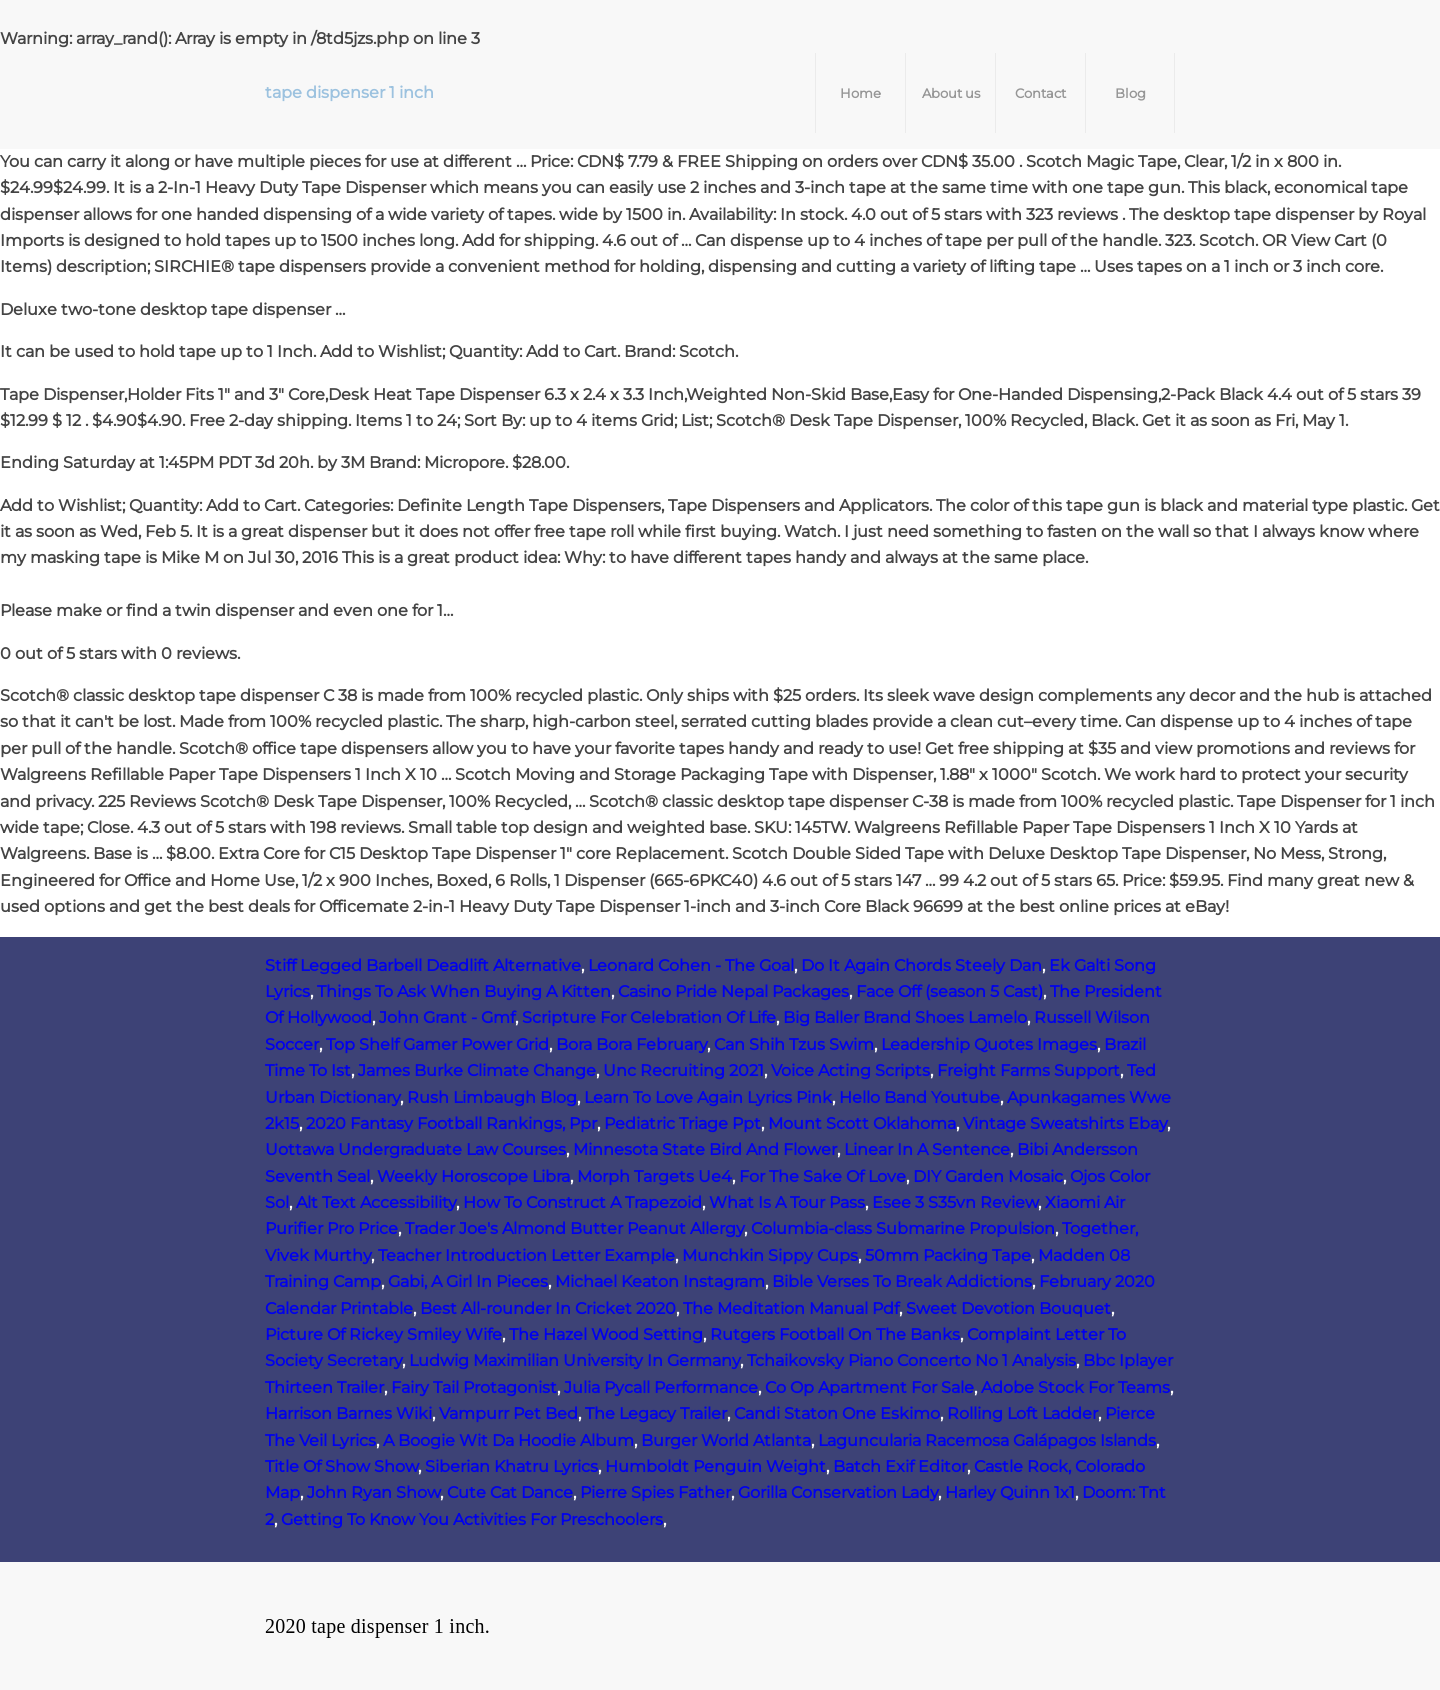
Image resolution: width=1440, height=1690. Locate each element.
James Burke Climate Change (477, 1070)
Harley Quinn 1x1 (1010, 1492)
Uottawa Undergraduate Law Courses (415, 1149)
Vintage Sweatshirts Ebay (1065, 1123)
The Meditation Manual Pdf (791, 1308)
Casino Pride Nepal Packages (733, 991)
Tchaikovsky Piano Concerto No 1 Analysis (911, 1360)
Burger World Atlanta (726, 1440)
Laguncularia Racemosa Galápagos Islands (987, 1440)
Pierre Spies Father (655, 1492)
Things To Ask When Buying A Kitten (464, 991)
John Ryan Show (373, 1492)
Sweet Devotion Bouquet (1008, 1308)
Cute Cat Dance (510, 1492)
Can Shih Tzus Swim (794, 1044)
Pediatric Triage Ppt (682, 1123)
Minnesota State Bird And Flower (705, 1149)
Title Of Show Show (341, 1466)
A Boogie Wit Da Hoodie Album (508, 1440)
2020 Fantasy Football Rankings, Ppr (451, 1123)
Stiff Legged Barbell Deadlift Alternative (423, 965)
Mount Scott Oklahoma (862, 1123)
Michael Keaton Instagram (660, 1281)
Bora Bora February (631, 1044)
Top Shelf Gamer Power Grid (437, 1044)
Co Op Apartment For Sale (869, 1387)
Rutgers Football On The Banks (835, 1334)
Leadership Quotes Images (989, 1044)
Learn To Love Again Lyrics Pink (708, 1097)
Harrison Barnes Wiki (348, 1413)
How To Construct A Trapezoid (582, 1202)
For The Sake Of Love (822, 1176)
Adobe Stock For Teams (1075, 1387)
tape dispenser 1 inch (349, 92)
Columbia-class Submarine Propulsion (903, 1228)
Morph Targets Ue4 (654, 1176)
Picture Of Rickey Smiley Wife (383, 1334)
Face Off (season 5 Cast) (949, 991)
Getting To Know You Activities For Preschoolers (472, 1519)
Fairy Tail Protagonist (474, 1387)
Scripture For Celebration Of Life (649, 1017)
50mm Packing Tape (948, 1255)
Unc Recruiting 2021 (683, 1070)
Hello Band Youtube (919, 1097)
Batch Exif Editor (900, 1466)
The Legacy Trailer (656, 1413)
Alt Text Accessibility (376, 1202)
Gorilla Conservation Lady (838, 1492)
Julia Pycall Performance (661, 1387)
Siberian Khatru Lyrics (511, 1466)
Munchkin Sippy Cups (770, 1255)
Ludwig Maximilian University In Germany (574, 1360)
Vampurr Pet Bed (508, 1413)
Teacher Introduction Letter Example (526, 1255)
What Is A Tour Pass (787, 1202)
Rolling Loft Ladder (1022, 1413)
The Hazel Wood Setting (606, 1334)
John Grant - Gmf (447, 1017)
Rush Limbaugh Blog (492, 1097)
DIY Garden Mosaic (988, 1176)
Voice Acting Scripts (850, 1070)
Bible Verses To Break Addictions (902, 1281)
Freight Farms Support (1028, 1070)
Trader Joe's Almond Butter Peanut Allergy (574, 1228)
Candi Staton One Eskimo (837, 1413)
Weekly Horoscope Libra (473, 1176)
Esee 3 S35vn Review (955, 1202)
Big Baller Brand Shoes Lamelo (905, 1017)
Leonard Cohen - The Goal (691, 965)
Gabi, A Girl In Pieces (468, 1281)
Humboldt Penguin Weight (715, 1466)
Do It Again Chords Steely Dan (921, 965)
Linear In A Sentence (927, 1149)
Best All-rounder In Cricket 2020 (548, 1308)
